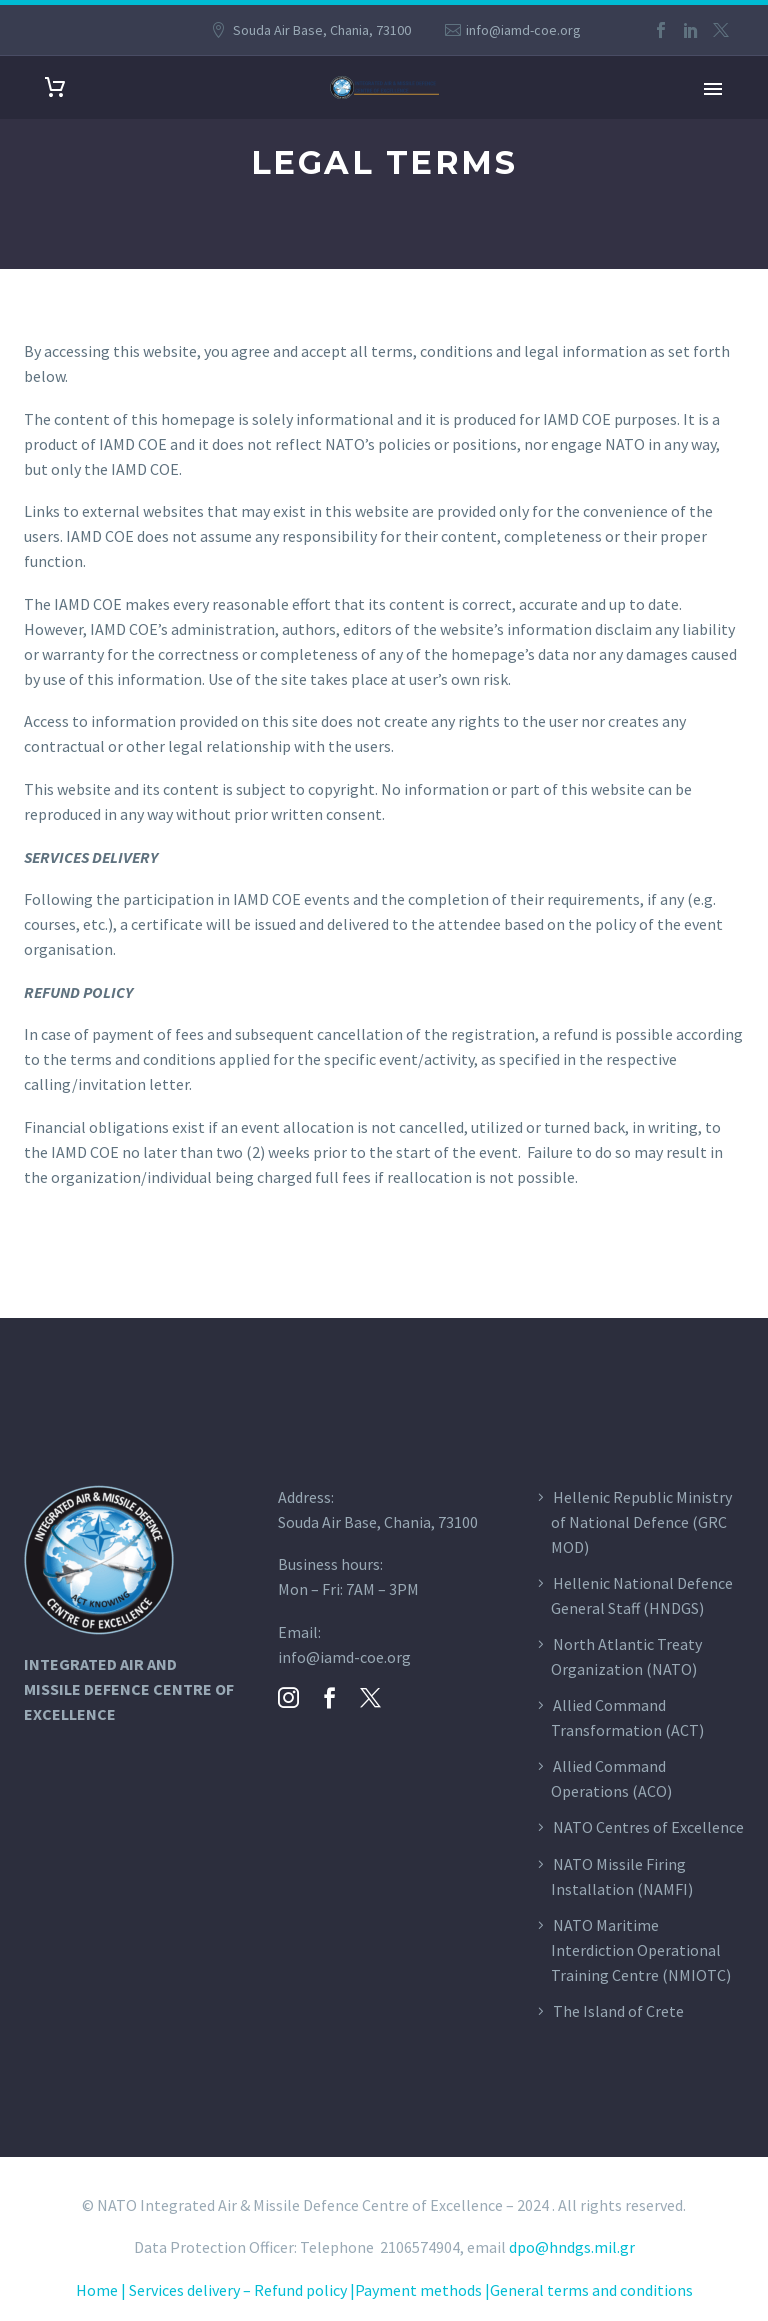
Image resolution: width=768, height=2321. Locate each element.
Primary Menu (713, 89)
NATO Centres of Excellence (648, 1827)
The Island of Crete (618, 2011)
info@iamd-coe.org (523, 30)
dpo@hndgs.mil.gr (572, 2247)
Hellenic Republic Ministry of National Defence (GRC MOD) (641, 1522)
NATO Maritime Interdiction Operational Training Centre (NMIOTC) (641, 1950)
